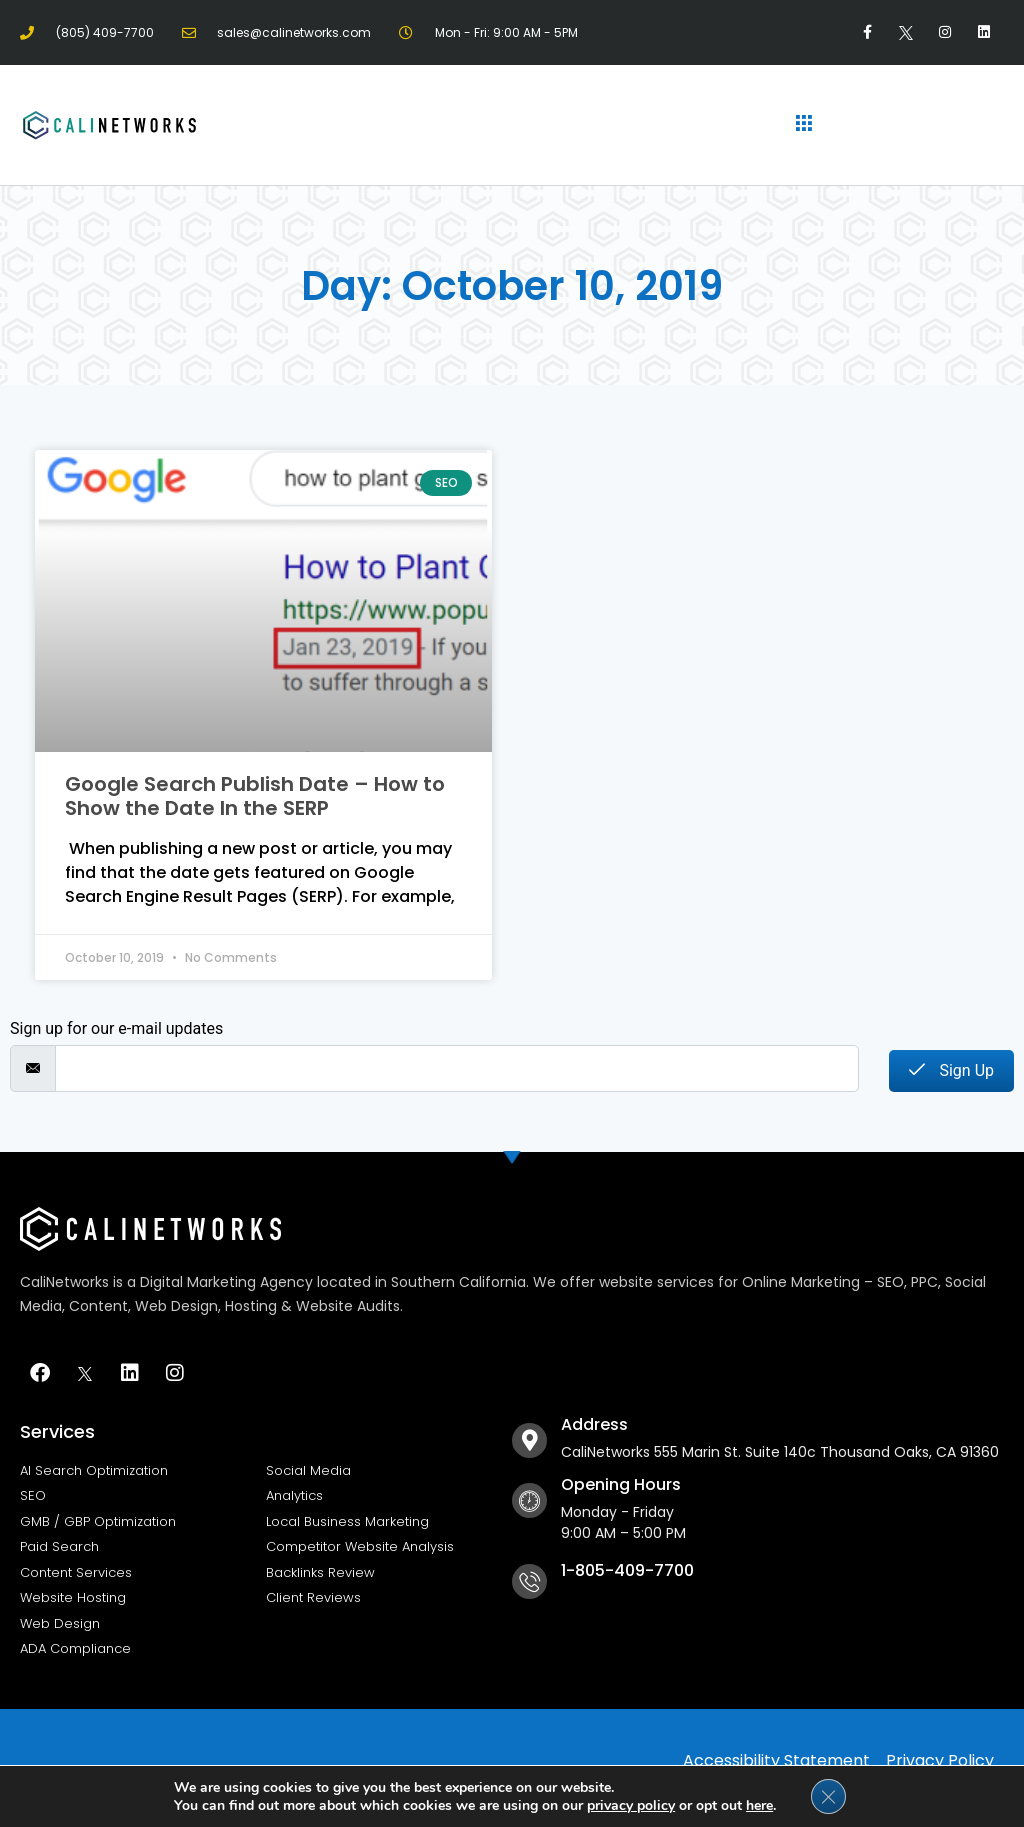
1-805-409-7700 (627, 1570)
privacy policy (631, 1804)
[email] (457, 1068)
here (759, 1804)
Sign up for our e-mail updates (116, 1029)
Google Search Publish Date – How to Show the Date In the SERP (255, 796)
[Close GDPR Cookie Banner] (828, 1796)
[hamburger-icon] (804, 125)
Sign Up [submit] (951, 1070)
